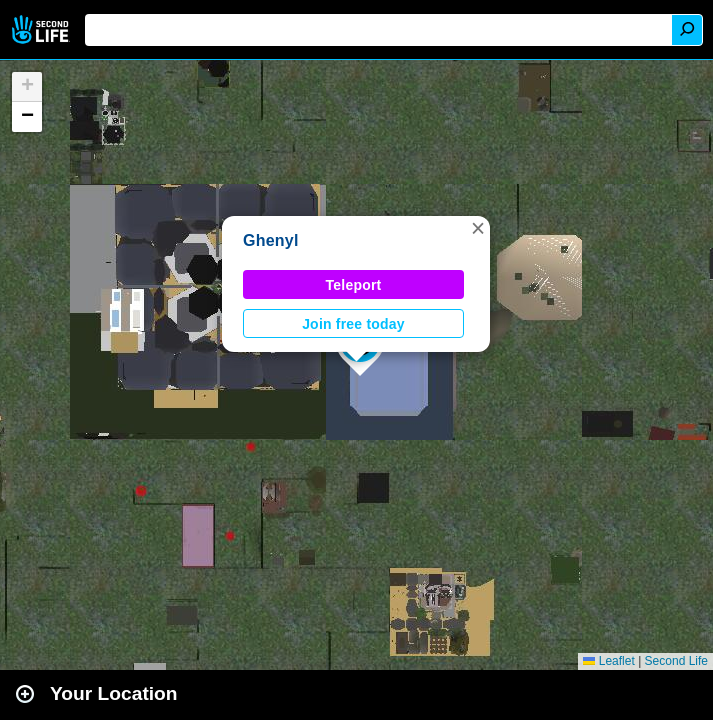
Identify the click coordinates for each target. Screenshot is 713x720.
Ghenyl (271, 240)
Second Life (42, 29)
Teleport (354, 285)
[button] (478, 228)
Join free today (353, 324)
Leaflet (608, 661)
